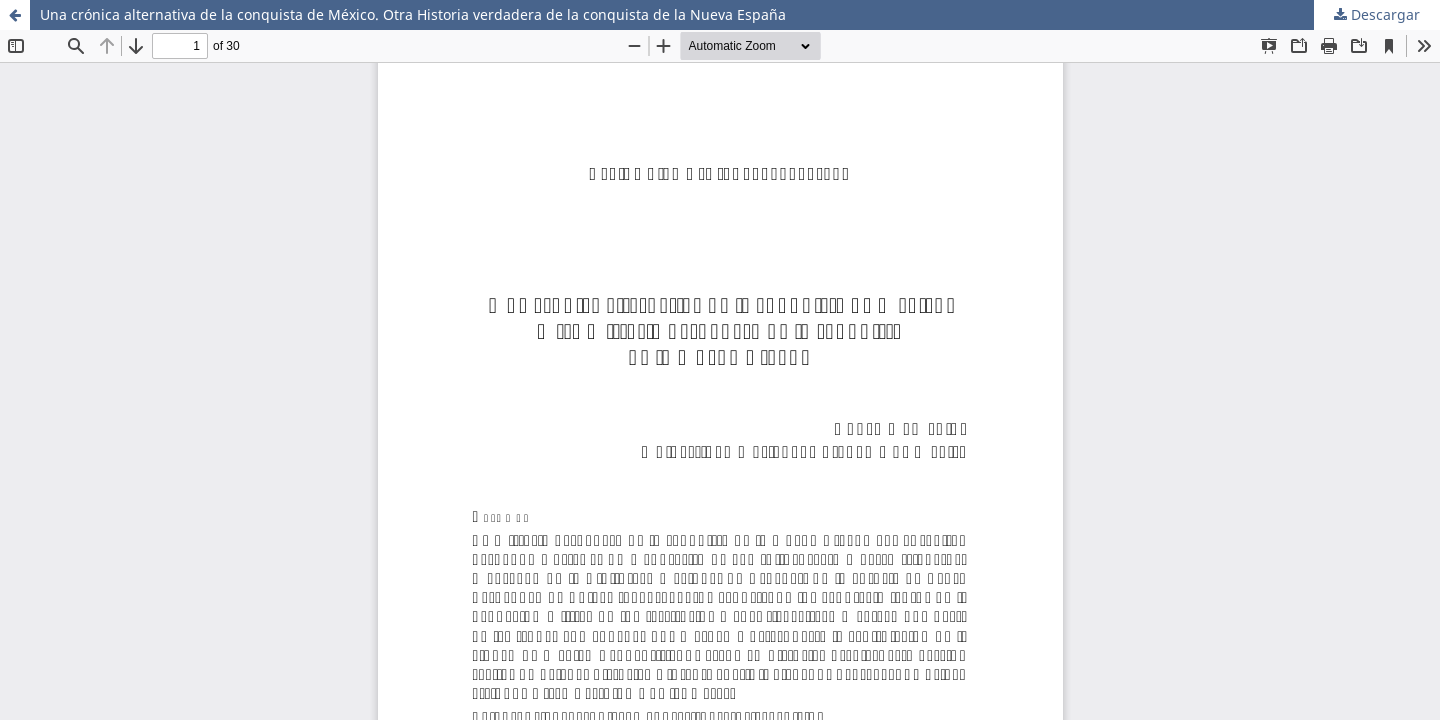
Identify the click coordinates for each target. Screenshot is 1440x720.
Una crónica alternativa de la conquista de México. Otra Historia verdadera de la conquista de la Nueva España (413, 14)
